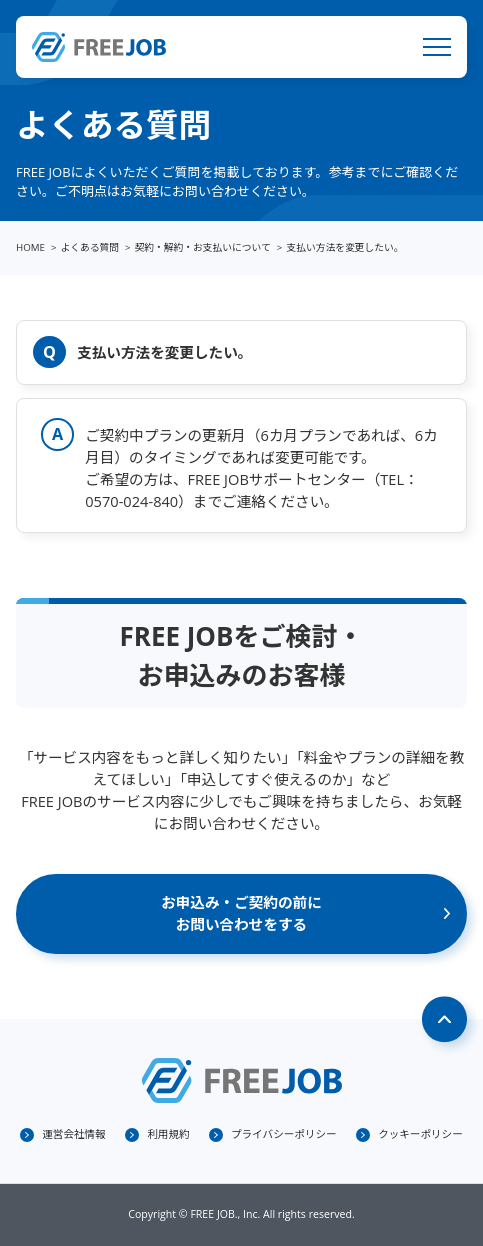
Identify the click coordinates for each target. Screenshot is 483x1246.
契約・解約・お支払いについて (203, 247)
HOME (30, 247)
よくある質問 (90, 247)
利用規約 (168, 1134)
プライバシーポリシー (284, 1134)
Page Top (445, 1019)
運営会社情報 (73, 1134)
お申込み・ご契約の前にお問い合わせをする (241, 913)
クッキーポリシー (420, 1134)
